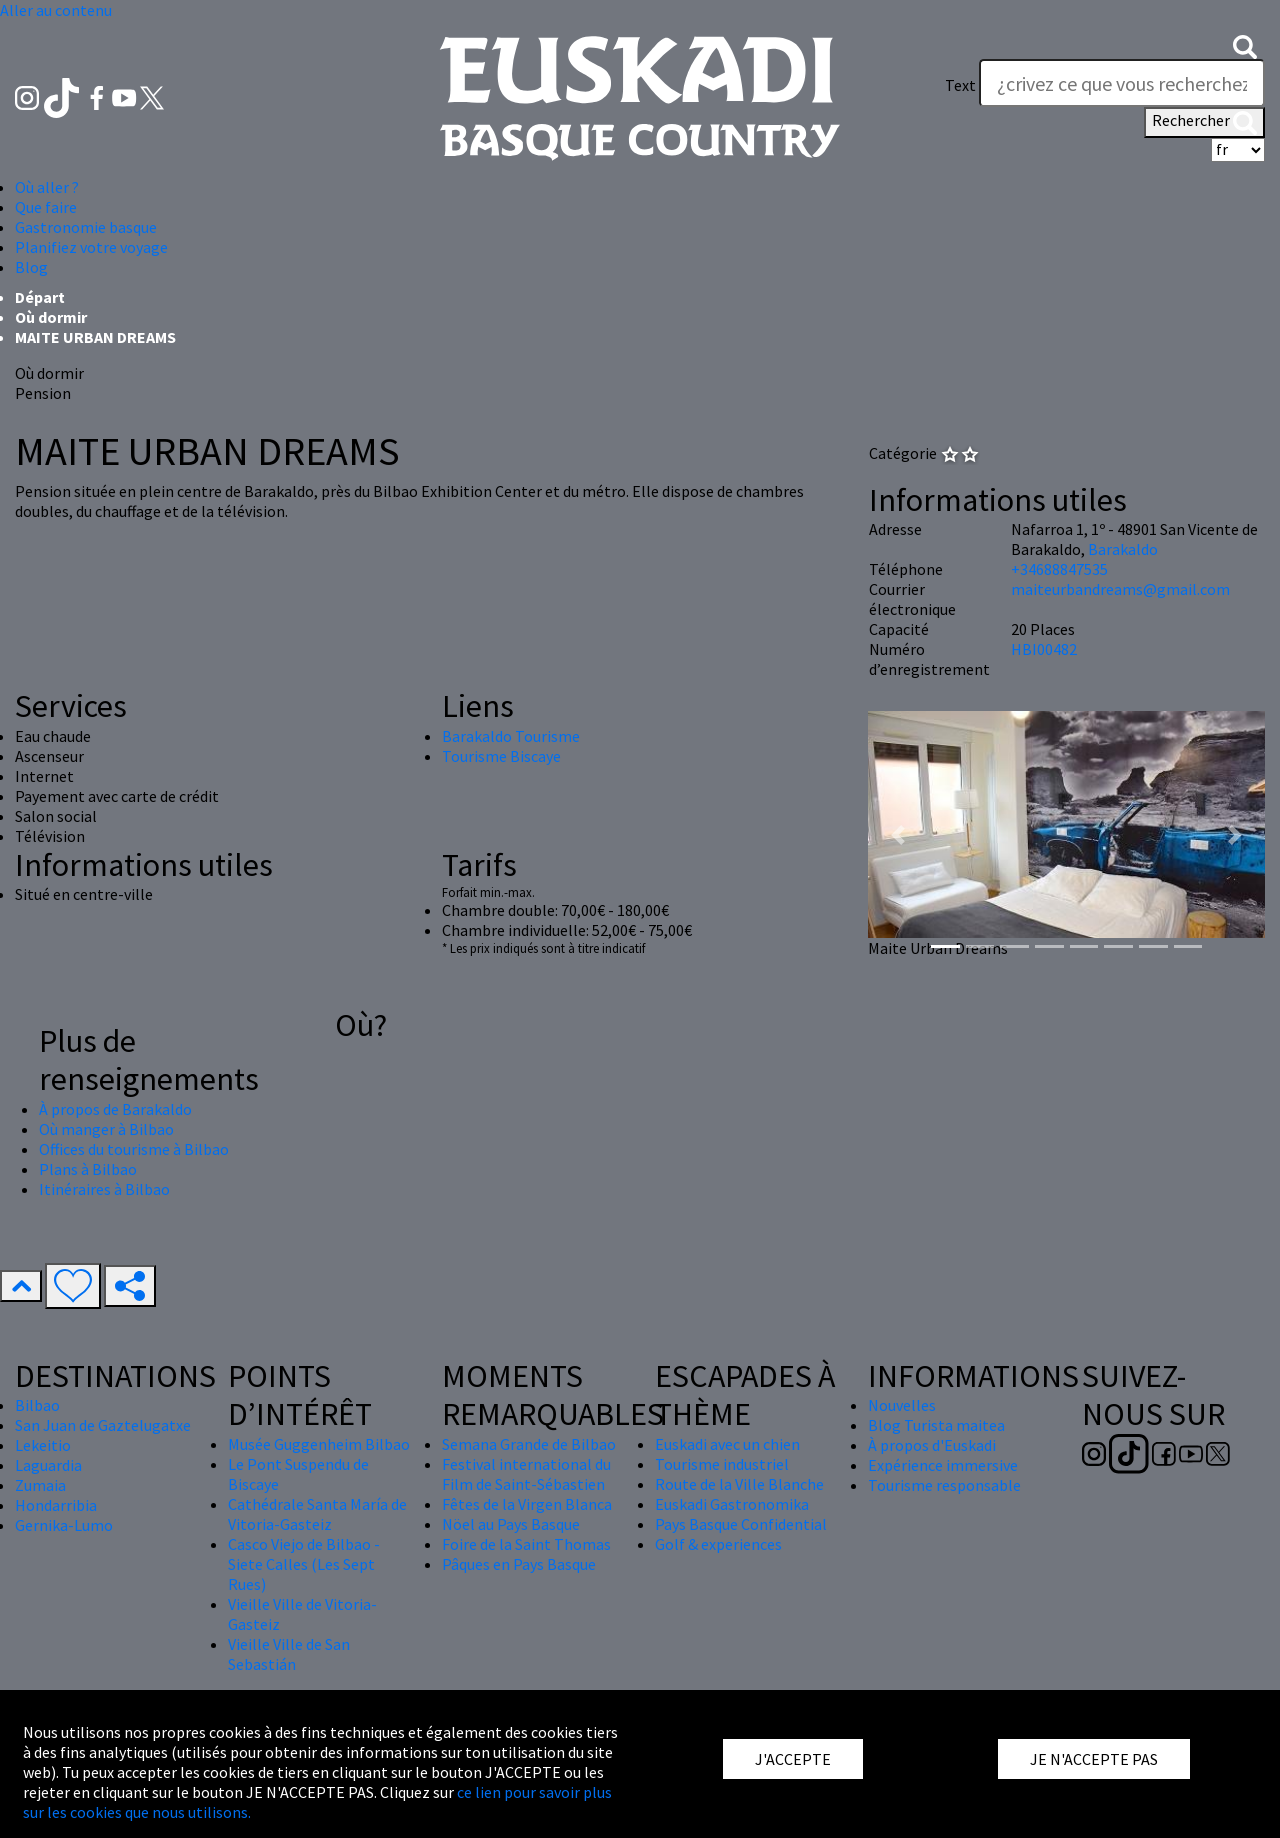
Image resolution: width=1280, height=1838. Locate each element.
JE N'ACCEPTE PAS (1094, 1759)
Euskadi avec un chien (727, 1444)
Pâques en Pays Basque (519, 1564)
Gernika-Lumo (64, 1525)
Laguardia (48, 1465)
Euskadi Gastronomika (732, 1504)
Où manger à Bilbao (106, 1129)
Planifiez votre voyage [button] (91, 247)
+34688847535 (1059, 569)
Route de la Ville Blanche (739, 1484)
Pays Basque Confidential (741, 1524)
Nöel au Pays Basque (511, 1524)
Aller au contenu (56, 10)
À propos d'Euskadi (932, 1445)
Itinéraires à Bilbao (104, 1189)
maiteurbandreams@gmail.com (1120, 589)
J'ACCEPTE (793, 1759)
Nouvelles (902, 1405)
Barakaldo (1123, 549)
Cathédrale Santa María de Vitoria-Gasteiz (317, 1514)
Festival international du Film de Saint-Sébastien (526, 1474)
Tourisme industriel (722, 1464)
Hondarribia (56, 1505)
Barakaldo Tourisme (511, 736)
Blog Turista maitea (936, 1425)
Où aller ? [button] (47, 187)
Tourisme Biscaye (501, 756)
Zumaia (40, 1485)
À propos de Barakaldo (115, 1109)
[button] (1245, 45)
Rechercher (1204, 122)
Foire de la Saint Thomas (526, 1544)
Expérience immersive (943, 1465)
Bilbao (37, 1405)
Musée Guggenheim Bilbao (319, 1444)
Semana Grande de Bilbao (529, 1444)
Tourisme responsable (944, 1485)
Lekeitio (43, 1445)
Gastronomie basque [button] (86, 227)
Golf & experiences (718, 1544)
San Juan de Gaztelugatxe (103, 1425)
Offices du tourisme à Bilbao (134, 1149)
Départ (40, 297)
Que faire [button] (46, 207)
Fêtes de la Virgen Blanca (527, 1504)
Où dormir (51, 317)
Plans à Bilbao (88, 1169)
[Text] (1122, 83)
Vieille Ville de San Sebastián (289, 1654)
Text (960, 85)
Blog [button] (31, 267)
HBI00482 (1044, 649)
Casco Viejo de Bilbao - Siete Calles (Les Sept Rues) (304, 1564)
